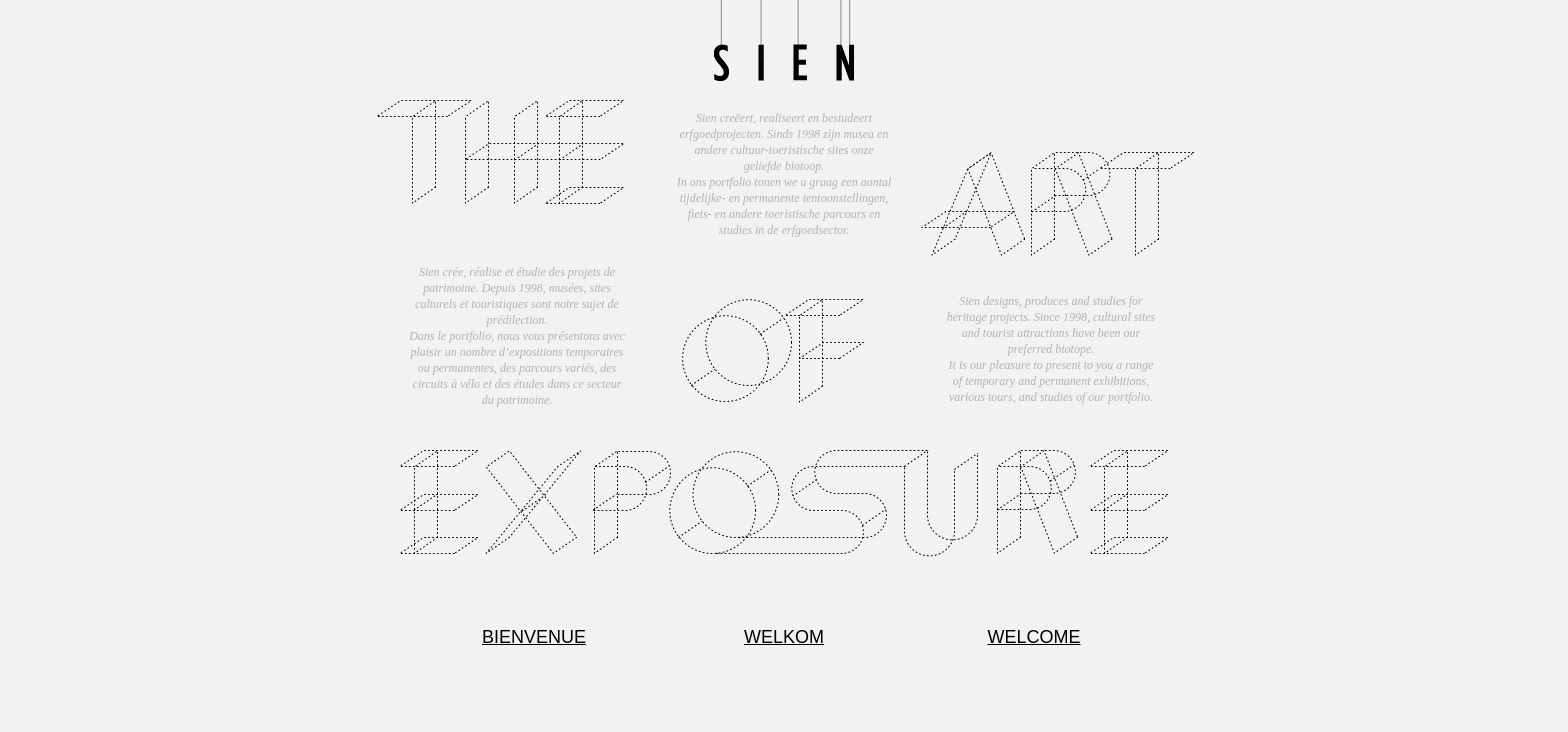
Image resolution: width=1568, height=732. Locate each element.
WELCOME (1033, 637)
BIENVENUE (534, 637)
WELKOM (784, 637)
